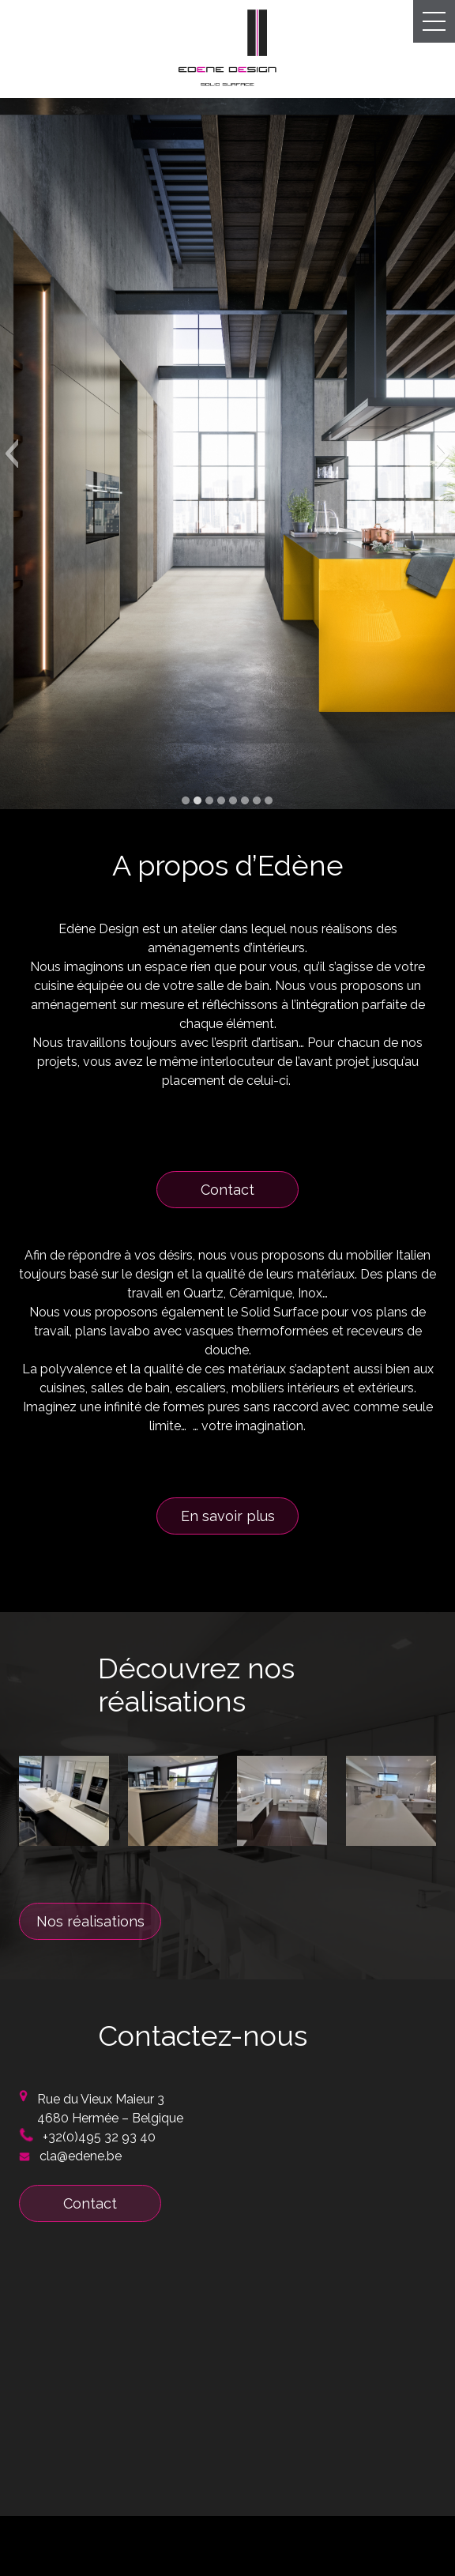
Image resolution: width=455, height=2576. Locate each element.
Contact (227, 1189)
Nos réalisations (90, 1921)
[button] (11, 453)
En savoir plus (228, 1516)
